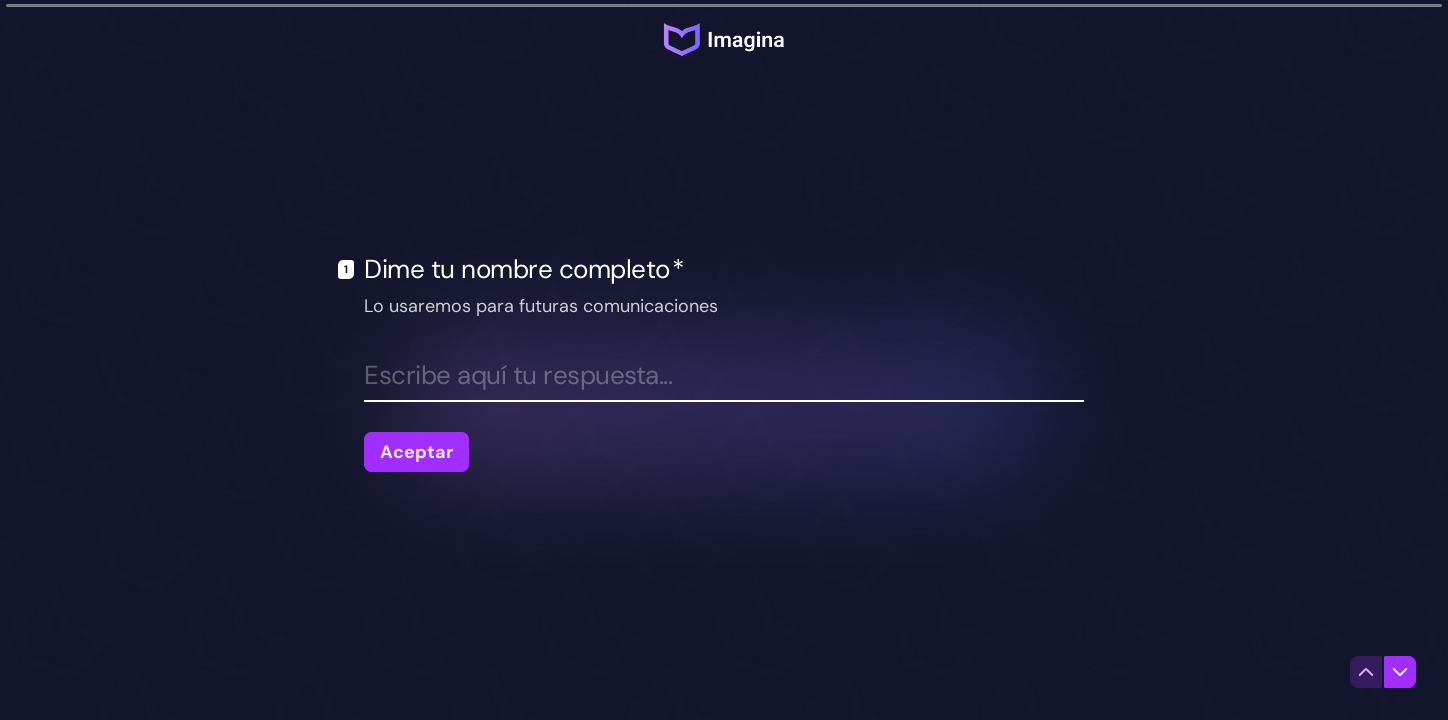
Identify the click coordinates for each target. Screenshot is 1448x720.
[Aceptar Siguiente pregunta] (416, 452)
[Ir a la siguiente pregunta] (1400, 672)
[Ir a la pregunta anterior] (1366, 672)
